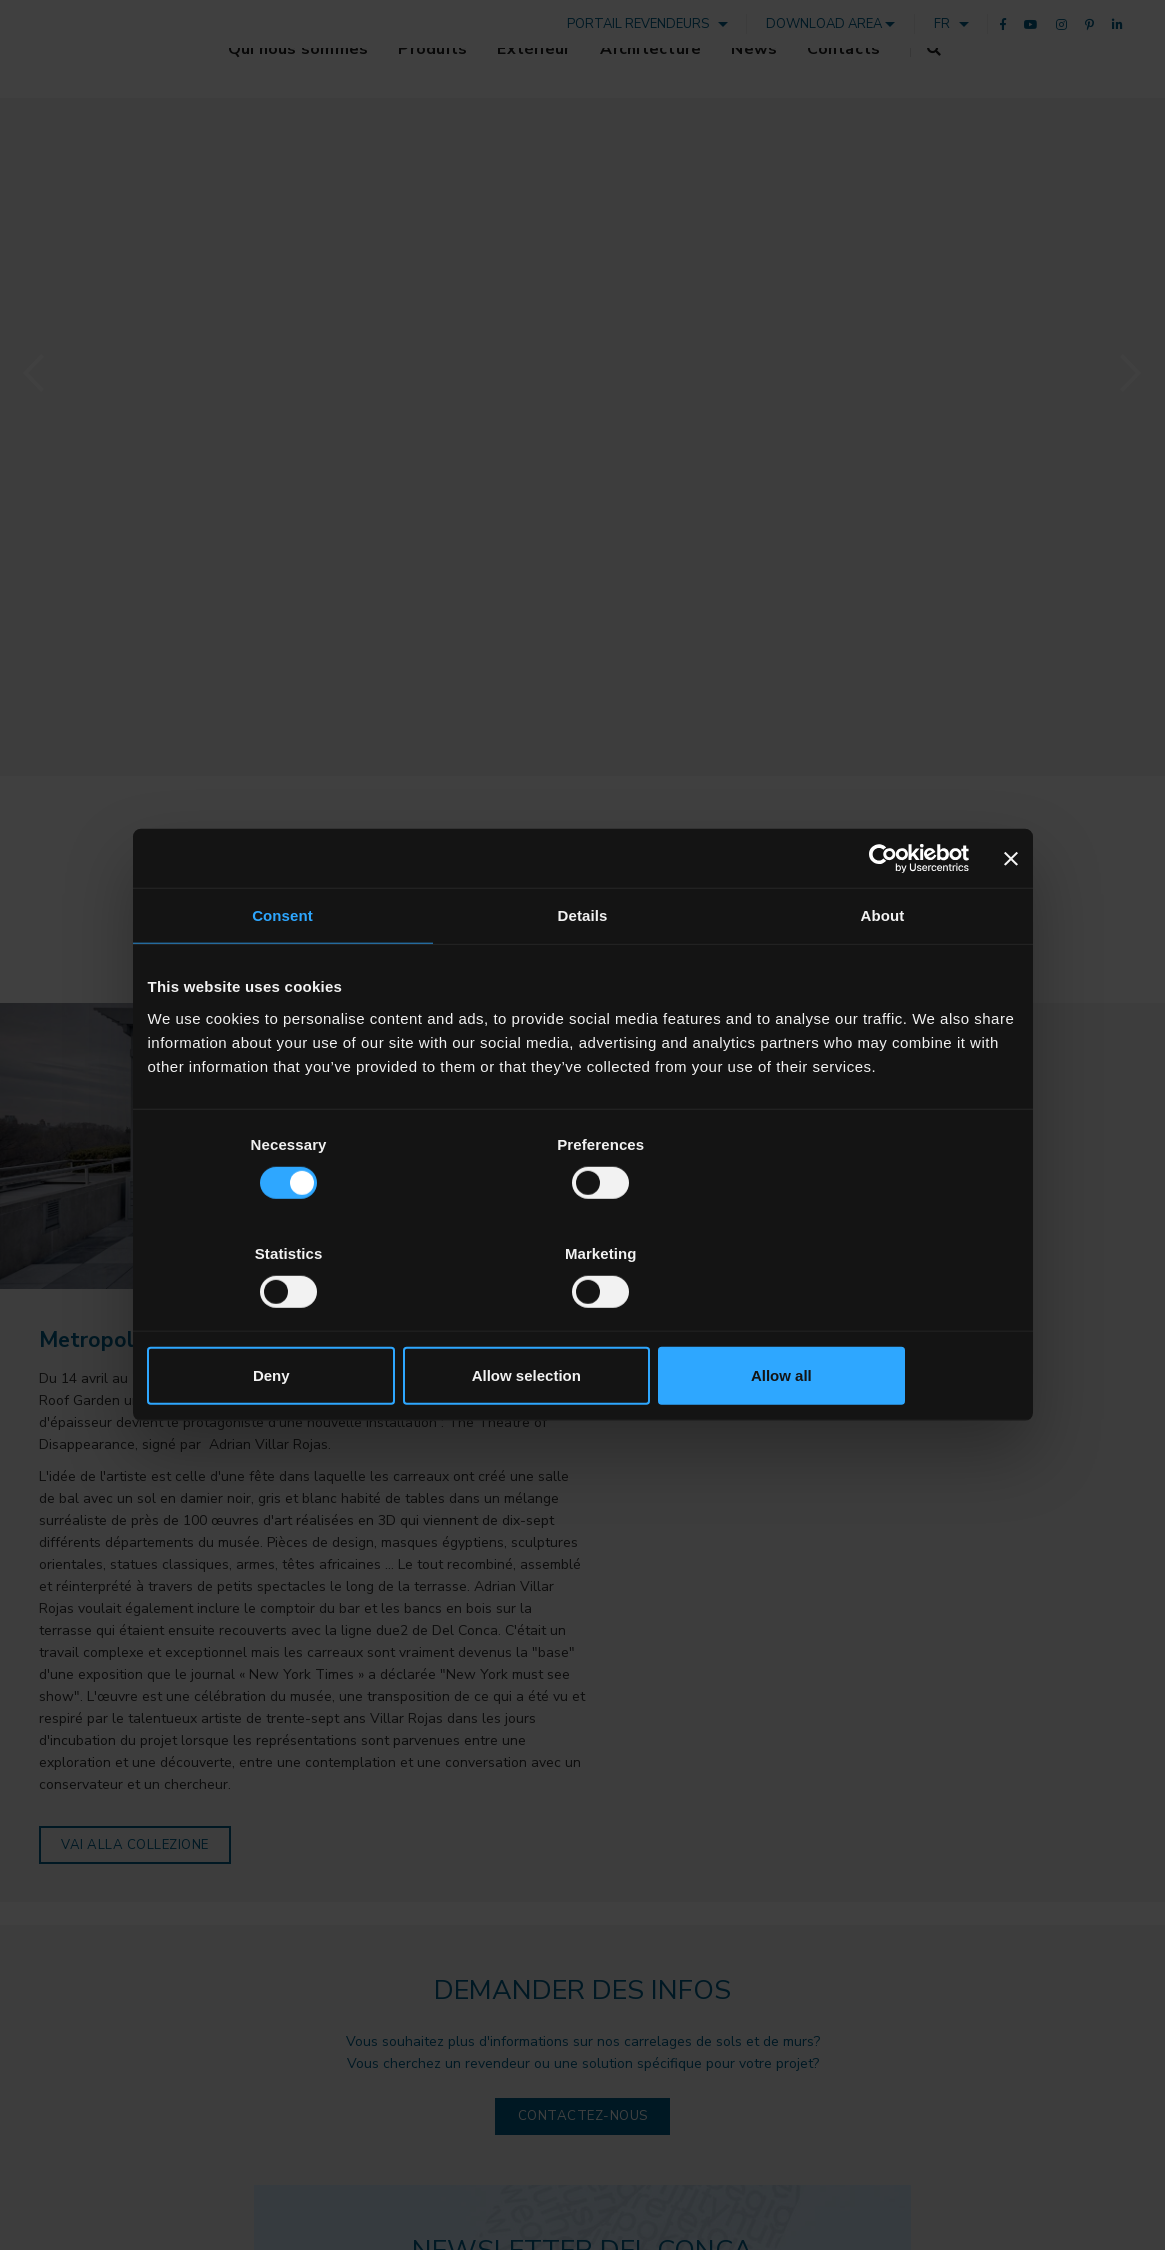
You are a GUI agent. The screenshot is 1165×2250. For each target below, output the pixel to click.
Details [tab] (583, 970)
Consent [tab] (282, 970)
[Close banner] (1011, 913)
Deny (290, 1321)
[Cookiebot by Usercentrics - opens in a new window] (881, 913)
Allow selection (582, 1321)
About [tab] (883, 970)
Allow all (875, 1321)
